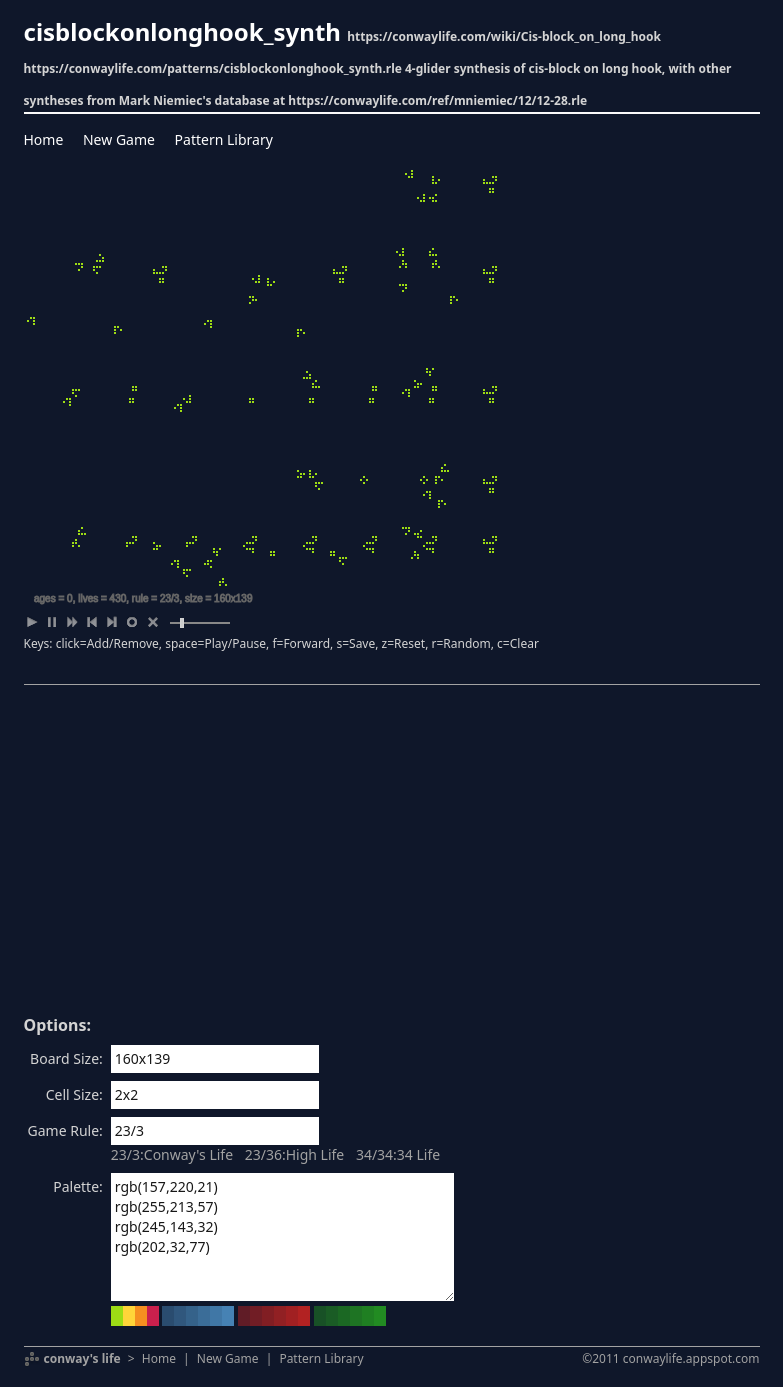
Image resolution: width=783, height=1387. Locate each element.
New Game (119, 139)
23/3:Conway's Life (172, 1154)
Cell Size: (74, 1094)
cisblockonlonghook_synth (182, 31)
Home (44, 139)
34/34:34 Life (398, 1154)
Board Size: (66, 1058)
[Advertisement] (392, 857)
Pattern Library (224, 139)
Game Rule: (65, 1130)
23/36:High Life (295, 1154)
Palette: (78, 1186)
